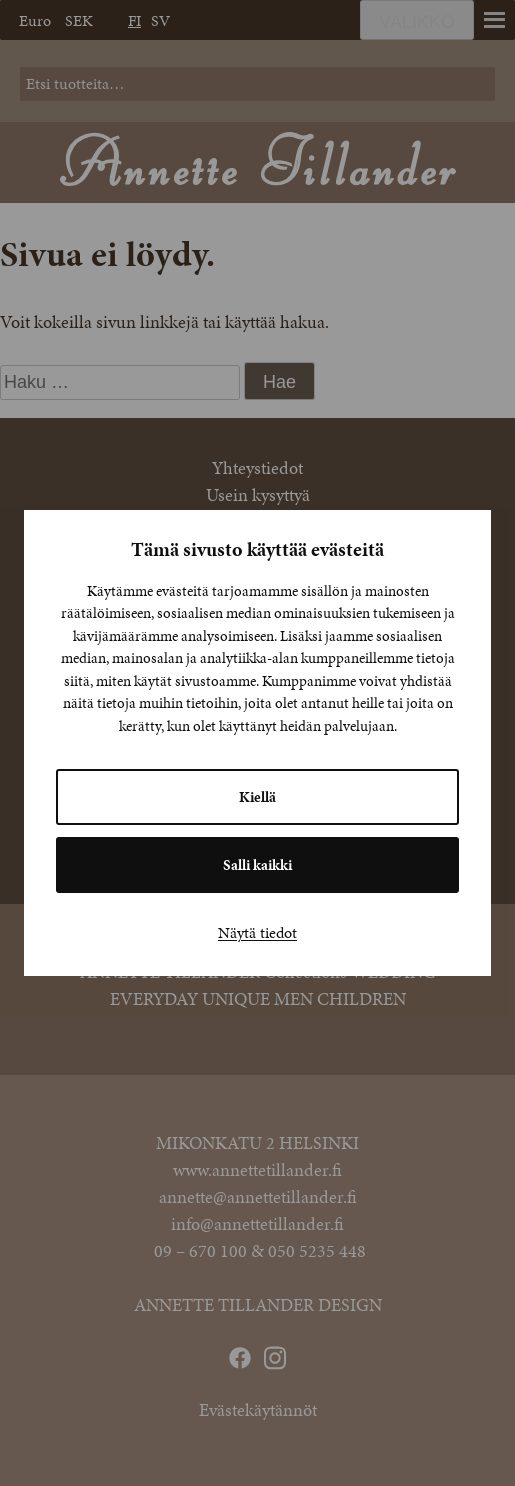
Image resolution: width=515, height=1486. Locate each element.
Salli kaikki (257, 865)
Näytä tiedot (257, 932)
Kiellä (257, 797)
